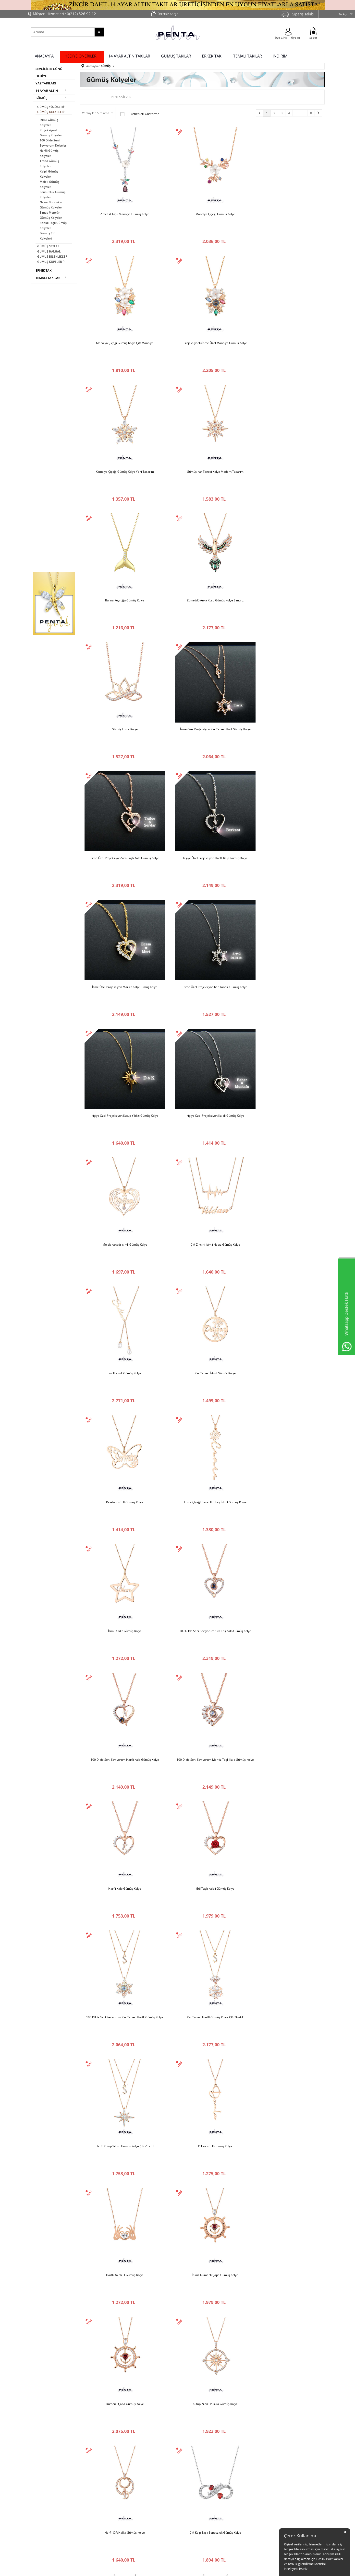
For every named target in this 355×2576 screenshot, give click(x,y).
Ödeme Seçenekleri (193, 2507)
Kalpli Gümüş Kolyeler (49, 171)
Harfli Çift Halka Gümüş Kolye (120, 1450)
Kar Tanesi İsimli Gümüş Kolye (202, 828)
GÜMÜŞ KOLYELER (51, 112)
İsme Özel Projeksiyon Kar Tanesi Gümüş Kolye (202, 620)
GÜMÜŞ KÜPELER (50, 255)
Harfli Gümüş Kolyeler (49, 151)
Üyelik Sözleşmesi (143, 2511)
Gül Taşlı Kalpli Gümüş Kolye (120, 1139)
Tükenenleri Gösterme (139, 113)
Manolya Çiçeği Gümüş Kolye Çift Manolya (283, 205)
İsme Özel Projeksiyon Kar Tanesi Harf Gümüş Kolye (120, 516)
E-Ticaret (163, 2570)
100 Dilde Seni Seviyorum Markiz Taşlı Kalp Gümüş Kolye (201, 1036)
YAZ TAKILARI (46, 83)
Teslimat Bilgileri (191, 2515)
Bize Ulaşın (40, 2504)
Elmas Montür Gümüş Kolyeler (51, 210)
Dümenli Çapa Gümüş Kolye (202, 1346)
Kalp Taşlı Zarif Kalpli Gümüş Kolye (120, 1554)
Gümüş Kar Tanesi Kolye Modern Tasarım (283, 309)
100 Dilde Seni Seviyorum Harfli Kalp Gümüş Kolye (120, 1035)
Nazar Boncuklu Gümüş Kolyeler (51, 200)
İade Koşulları (189, 2500)
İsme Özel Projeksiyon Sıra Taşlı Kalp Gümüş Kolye (202, 516)
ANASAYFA (44, 55)
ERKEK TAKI (212, 55)
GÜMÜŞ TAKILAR (176, 55)
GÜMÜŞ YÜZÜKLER (51, 107)
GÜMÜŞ (42, 98)
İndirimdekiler (238, 2500)
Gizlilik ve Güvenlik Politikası (150, 2536)
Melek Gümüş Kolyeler (50, 181)
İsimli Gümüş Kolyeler (49, 122)
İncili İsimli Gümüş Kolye (120, 828)
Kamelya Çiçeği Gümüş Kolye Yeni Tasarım (202, 309)
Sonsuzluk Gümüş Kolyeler (53, 191)
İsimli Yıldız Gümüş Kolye (202, 931)
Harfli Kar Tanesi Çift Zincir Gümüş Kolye (202, 1865)
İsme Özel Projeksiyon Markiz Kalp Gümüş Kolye (120, 620)
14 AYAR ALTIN (48, 91)
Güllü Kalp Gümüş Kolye (202, 1657)
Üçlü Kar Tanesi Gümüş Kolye (120, 1969)
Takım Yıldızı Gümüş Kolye (120, 2072)
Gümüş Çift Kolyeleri (48, 230)
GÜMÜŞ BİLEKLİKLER (53, 250)
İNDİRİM (280, 55)
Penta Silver (121, 96)
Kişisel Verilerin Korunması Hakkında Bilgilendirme (149, 2527)
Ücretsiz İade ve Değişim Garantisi (148, 2502)
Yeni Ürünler (237, 2493)
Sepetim (234, 2507)
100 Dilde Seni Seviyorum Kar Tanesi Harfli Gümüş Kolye (202, 1140)
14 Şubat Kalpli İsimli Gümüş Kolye (202, 2176)
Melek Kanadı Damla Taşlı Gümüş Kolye (120, 2176)
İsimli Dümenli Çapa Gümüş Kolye (120, 1346)
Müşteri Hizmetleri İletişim (198, 2493)
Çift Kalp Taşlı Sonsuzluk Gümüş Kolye (202, 1450)
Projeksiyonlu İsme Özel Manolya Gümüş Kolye (120, 309)
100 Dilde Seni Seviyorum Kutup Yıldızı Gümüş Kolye (202, 1761)
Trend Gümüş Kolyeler (50, 161)
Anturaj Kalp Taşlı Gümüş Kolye (120, 1657)
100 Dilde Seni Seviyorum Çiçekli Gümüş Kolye (283, 1761)
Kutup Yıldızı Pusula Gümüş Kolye (283, 1346)
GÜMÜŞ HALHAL (49, 245)
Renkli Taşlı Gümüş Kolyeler (53, 220)
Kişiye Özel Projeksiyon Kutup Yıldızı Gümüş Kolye (283, 620)
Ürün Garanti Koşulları (146, 2518)
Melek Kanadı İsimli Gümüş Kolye (202, 724)
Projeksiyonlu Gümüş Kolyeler (51, 132)
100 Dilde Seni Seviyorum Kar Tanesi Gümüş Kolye (120, 1761)
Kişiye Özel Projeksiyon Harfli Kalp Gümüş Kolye (283, 516)
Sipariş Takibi (303, 14)
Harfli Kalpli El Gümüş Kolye (283, 1243)
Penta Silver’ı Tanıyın (46, 2494)
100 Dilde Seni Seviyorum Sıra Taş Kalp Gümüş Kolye (283, 931)
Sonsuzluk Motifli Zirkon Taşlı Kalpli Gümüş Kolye (284, 2176)
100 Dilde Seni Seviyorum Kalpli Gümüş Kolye (120, 1865)
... (304, 112)
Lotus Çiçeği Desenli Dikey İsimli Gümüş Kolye (120, 931)
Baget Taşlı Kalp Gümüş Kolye (283, 1657)
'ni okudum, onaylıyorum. (89, 2446)
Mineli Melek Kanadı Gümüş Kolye (202, 2072)
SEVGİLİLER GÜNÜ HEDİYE (50, 72)
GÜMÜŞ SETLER (49, 240)
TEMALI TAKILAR (247, 55)
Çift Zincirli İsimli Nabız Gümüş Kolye (283, 724)
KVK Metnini (76, 2446)
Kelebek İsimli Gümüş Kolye (283, 828)
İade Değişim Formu (194, 2522)
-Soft (152, 2570)
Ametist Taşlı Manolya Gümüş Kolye (120, 205)
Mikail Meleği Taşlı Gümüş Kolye (284, 1969)
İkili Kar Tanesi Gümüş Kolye (202, 1969)
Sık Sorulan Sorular (193, 2537)
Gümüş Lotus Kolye (284, 413)
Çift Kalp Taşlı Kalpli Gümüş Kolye (283, 1450)
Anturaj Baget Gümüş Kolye (202, 1554)
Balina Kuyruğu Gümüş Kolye (120, 413)
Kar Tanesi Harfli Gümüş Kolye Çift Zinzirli (283, 1139)
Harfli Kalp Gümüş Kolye (283, 1035)
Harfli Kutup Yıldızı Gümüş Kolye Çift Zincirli (120, 1243)
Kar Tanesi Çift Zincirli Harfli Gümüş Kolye (283, 1865)
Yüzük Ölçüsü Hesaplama (197, 2529)
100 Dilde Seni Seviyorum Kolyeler (53, 142)
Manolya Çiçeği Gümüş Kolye (202, 205)
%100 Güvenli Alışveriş (146, 2493)
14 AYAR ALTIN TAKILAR (129, 55)
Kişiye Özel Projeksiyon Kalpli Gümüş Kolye (120, 724)
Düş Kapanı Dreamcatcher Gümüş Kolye (283, 2072)
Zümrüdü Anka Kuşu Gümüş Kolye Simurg (202, 413)
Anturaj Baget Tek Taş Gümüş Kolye (283, 1554)
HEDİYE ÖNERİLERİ (81, 55)
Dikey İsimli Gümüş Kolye (202, 1243)
